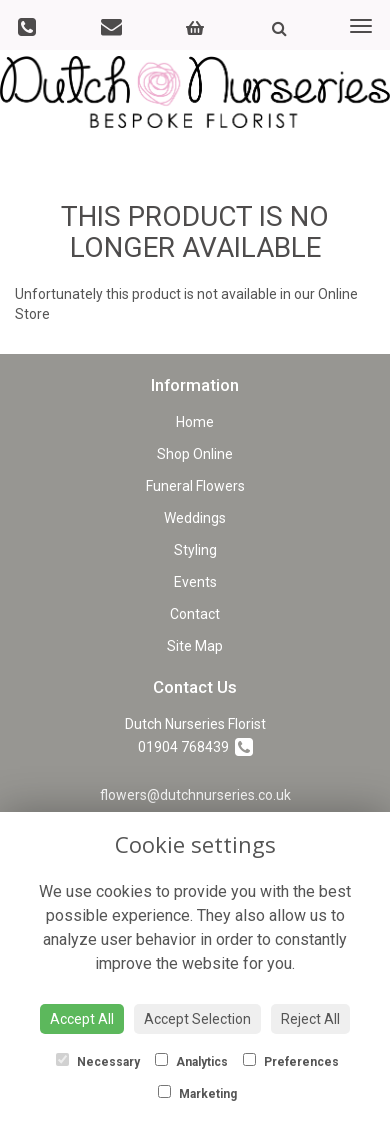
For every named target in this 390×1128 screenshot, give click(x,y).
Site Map (195, 646)
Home (195, 422)
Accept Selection (197, 1019)
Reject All (310, 1019)
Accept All (82, 1019)
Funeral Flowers (195, 486)
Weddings (195, 518)
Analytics (191, 1061)
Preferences (291, 1061)
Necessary (98, 1061)
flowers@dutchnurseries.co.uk (195, 795)
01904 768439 (195, 747)
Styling (195, 550)
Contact (195, 614)
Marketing (197, 1093)
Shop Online (195, 454)
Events (195, 582)
